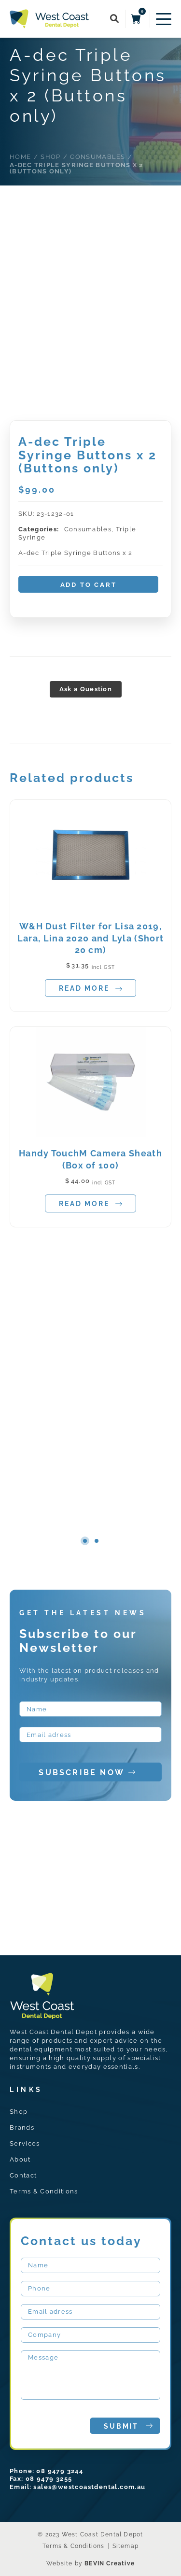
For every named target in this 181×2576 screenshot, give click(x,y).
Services (25, 2143)
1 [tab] (85, 1541)
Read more (90, 988)
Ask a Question (85, 689)
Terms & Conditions (44, 2191)
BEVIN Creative (109, 2563)
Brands (22, 2127)
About (20, 2159)
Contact (23, 2175)
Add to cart (88, 584)
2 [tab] (96, 1541)
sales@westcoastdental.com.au (89, 2487)
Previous (47, 1540)
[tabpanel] (90, 1020)
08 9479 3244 (59, 2471)
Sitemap (125, 2546)
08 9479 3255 (49, 2478)
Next (134, 1540)
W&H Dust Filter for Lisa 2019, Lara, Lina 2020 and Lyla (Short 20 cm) (90, 938)
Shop (19, 2111)
